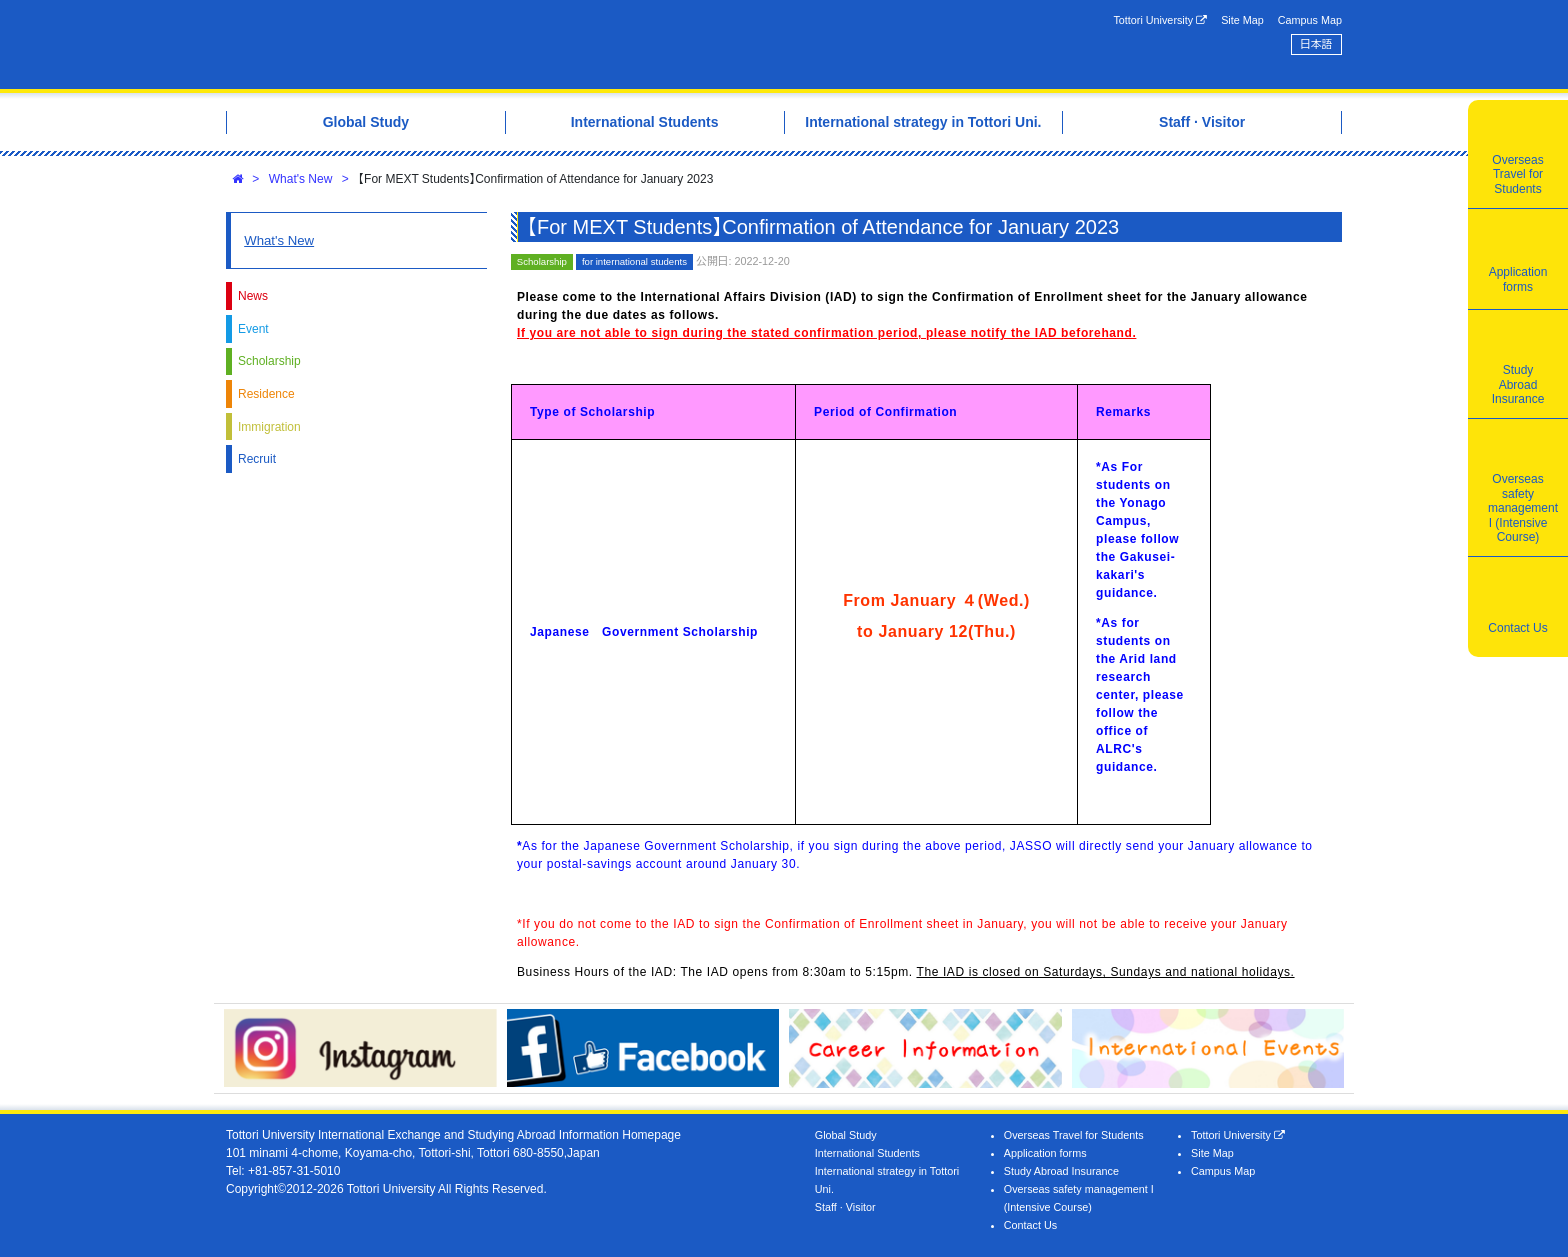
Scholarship (269, 361)
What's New (301, 179)
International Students (867, 1153)
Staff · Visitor (845, 1207)
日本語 (1316, 44)
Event (253, 329)
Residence (266, 394)
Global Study (846, 1135)
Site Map (1242, 20)
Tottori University (1160, 20)
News (253, 296)
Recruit (257, 459)
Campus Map (1310, 20)
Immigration (269, 427)
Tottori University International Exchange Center (507, 44)
